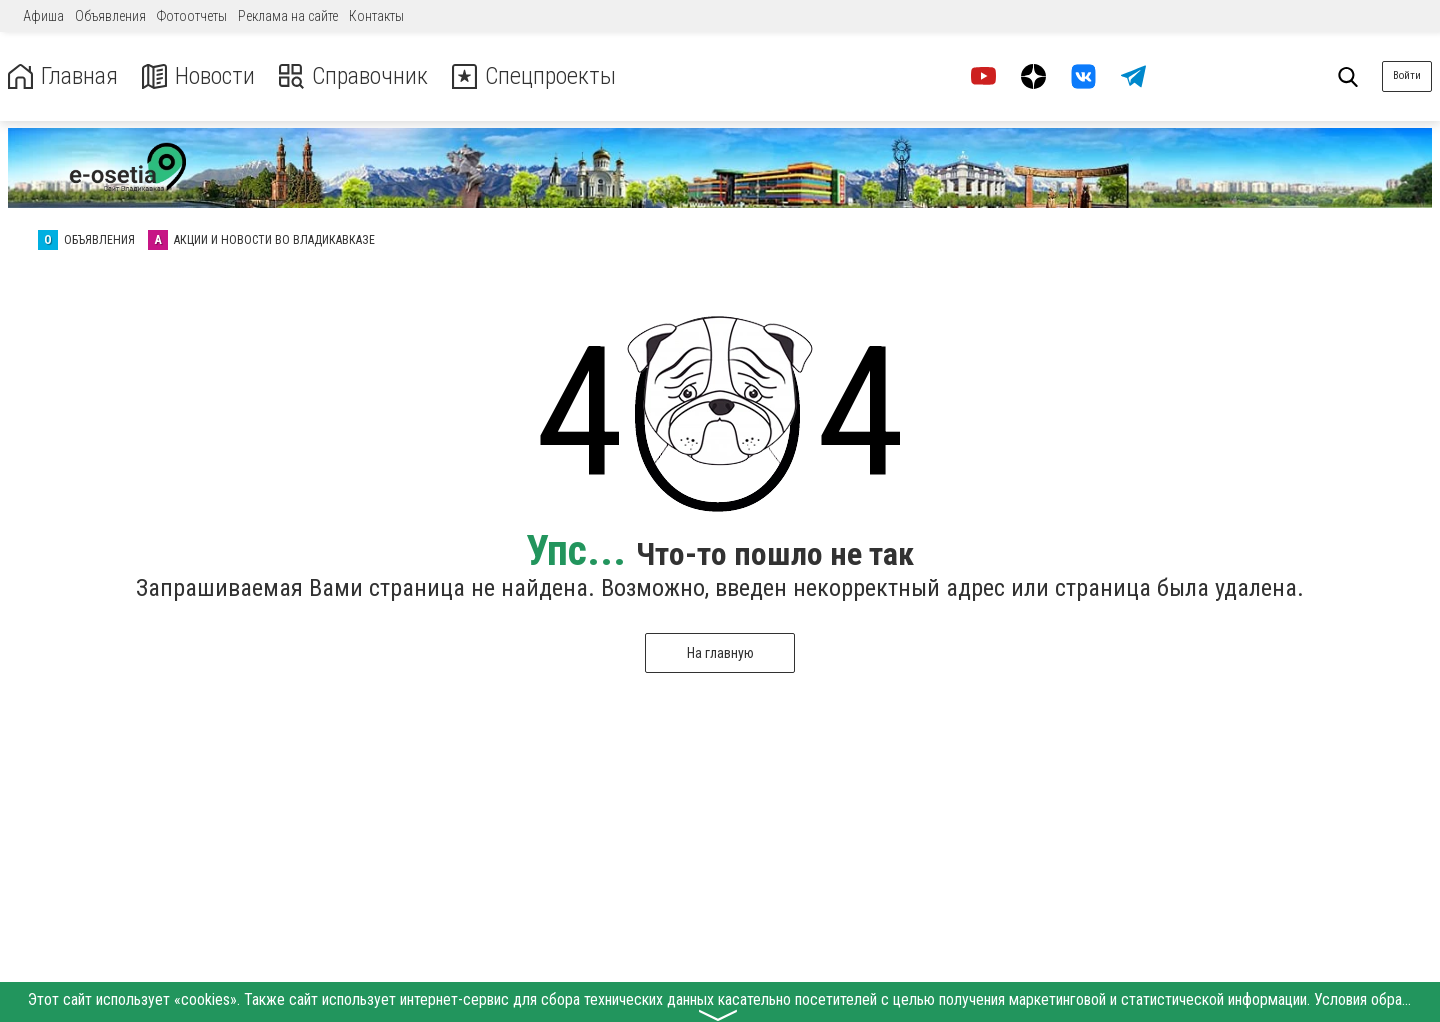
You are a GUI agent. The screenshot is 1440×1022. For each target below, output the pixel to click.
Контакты (376, 16)
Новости (198, 76)
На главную (720, 653)
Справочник (353, 76)
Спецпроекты (534, 76)
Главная (63, 76)
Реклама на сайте (288, 16)
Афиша (43, 16)
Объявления (110, 16)
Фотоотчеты (192, 16)
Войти (1407, 75)
